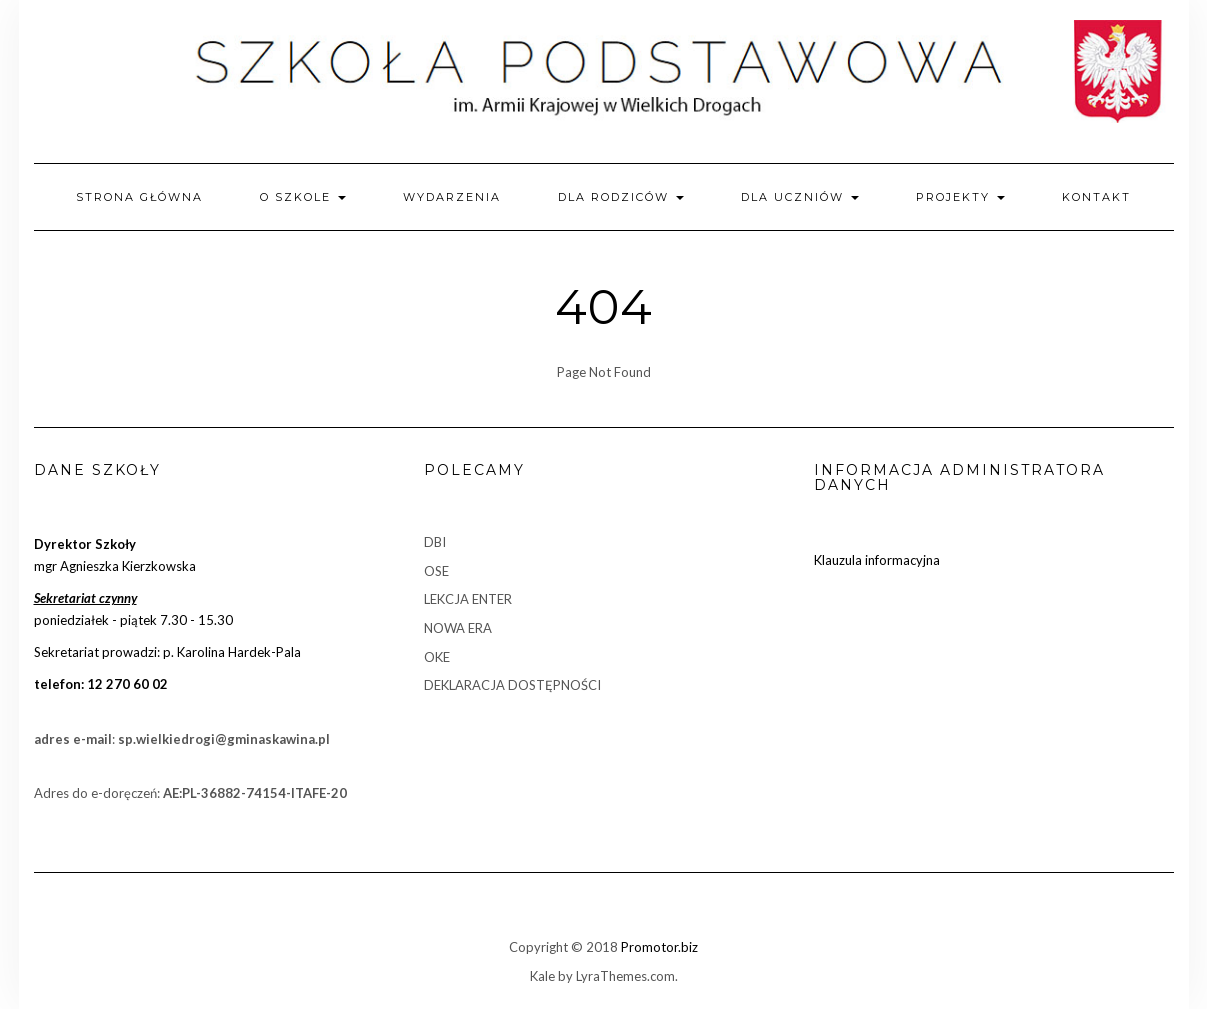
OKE (437, 657)
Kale (542, 976)
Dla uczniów (800, 197)
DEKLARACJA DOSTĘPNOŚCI (512, 685)
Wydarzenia (452, 197)
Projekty (960, 197)
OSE (436, 571)
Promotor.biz (659, 947)
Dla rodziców (621, 197)
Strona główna (139, 197)
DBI (435, 542)
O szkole (303, 197)
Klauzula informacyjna (877, 560)
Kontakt (1096, 197)
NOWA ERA (458, 628)
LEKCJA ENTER (468, 599)
